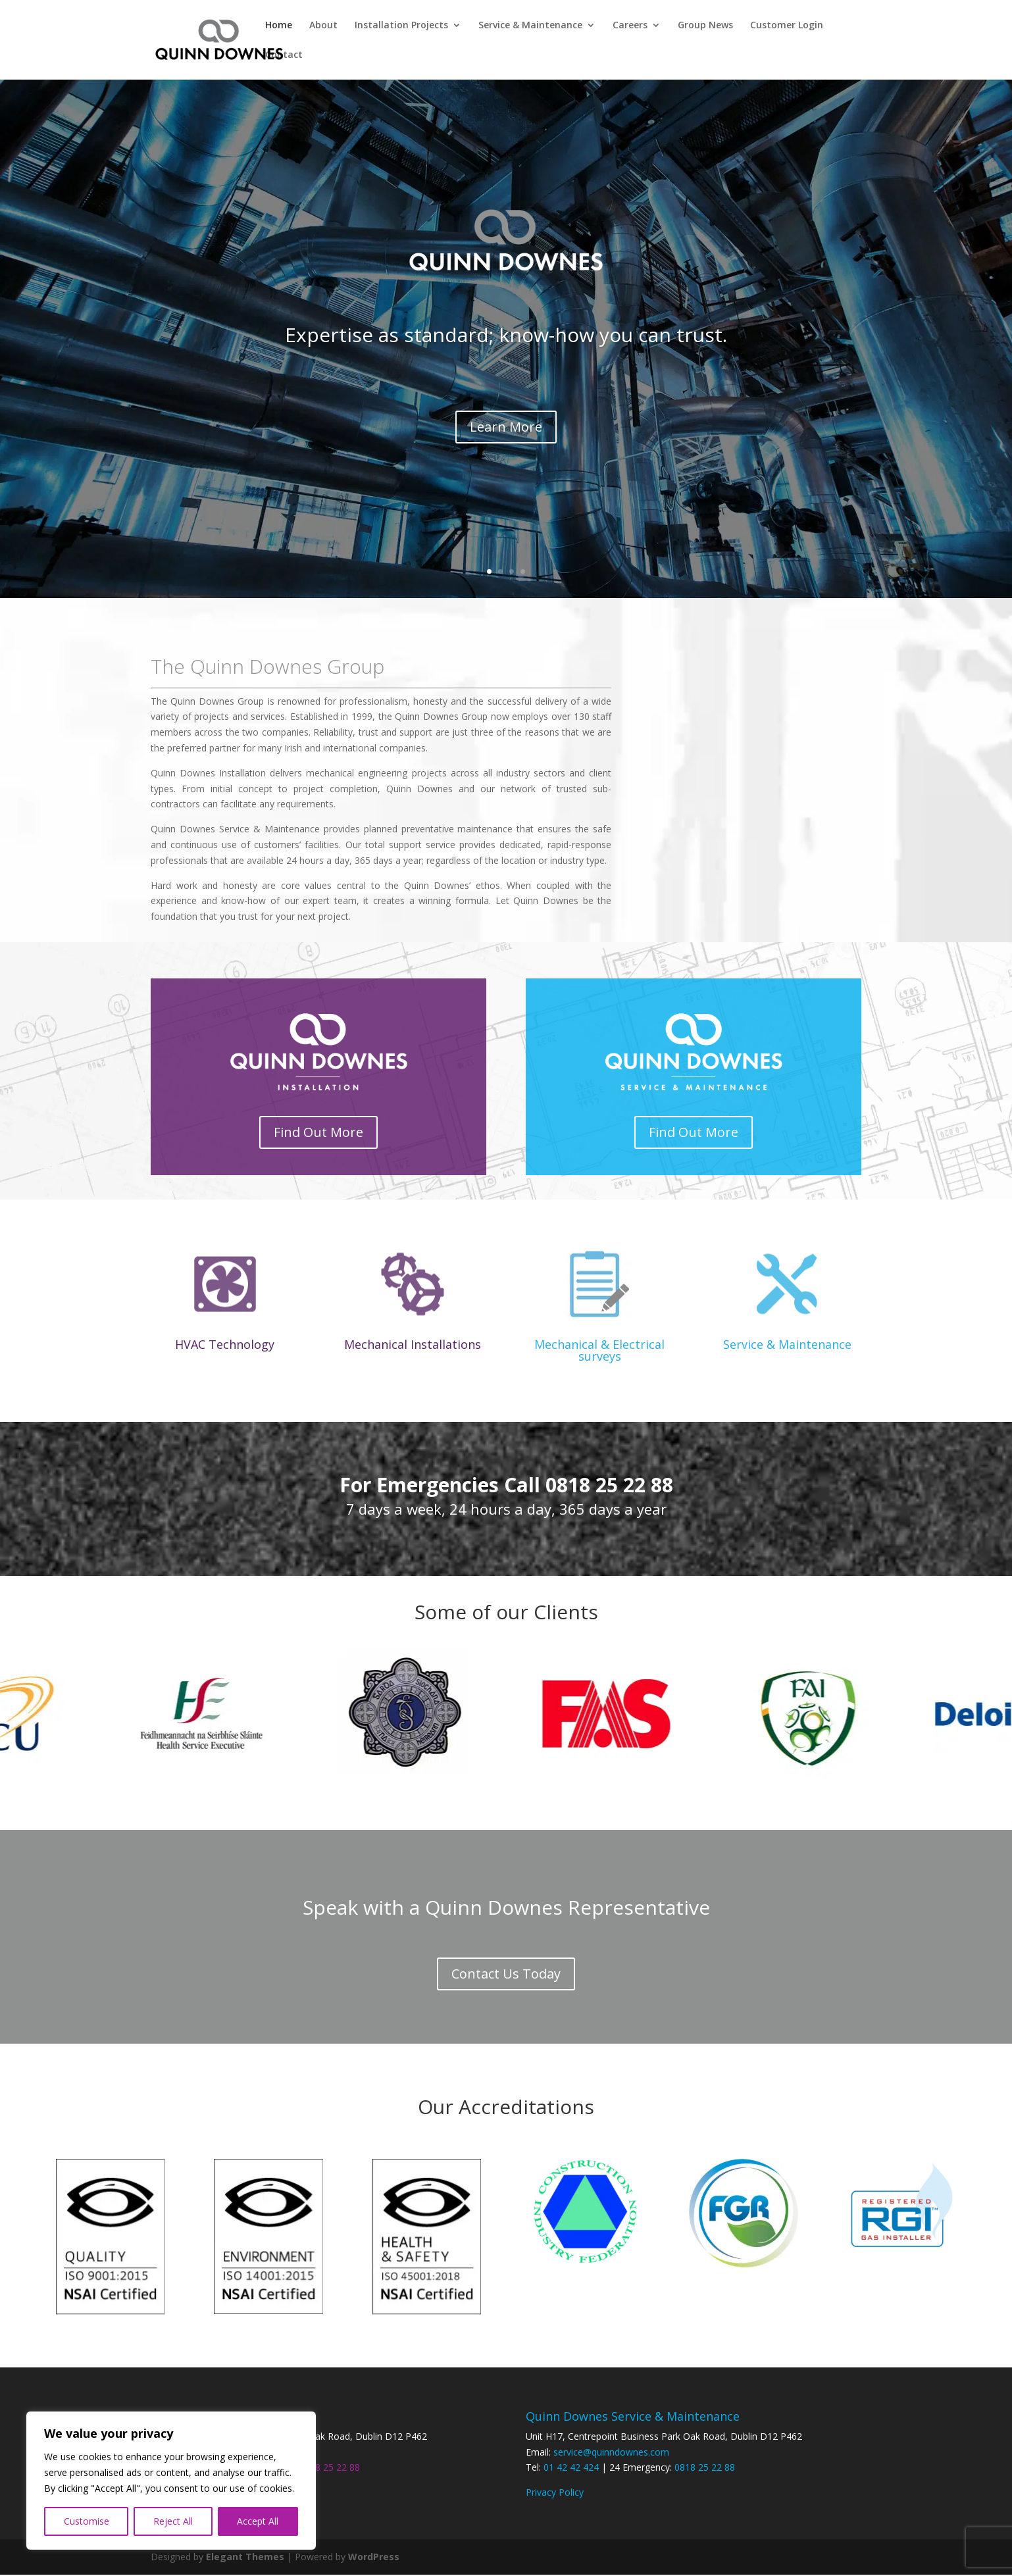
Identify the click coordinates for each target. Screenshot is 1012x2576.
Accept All (257, 2521)
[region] (171, 2481)
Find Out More (318, 1133)
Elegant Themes (245, 2558)
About (323, 25)
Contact (284, 55)
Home (278, 25)
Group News (705, 25)
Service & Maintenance (530, 25)
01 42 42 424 (571, 2468)
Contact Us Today (506, 1974)
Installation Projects (401, 25)
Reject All (173, 2521)
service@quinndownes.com (611, 2452)
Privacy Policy (555, 2493)
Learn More (506, 427)
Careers (630, 25)
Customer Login (786, 25)
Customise (86, 2521)
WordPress (373, 2558)
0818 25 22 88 (329, 2468)
